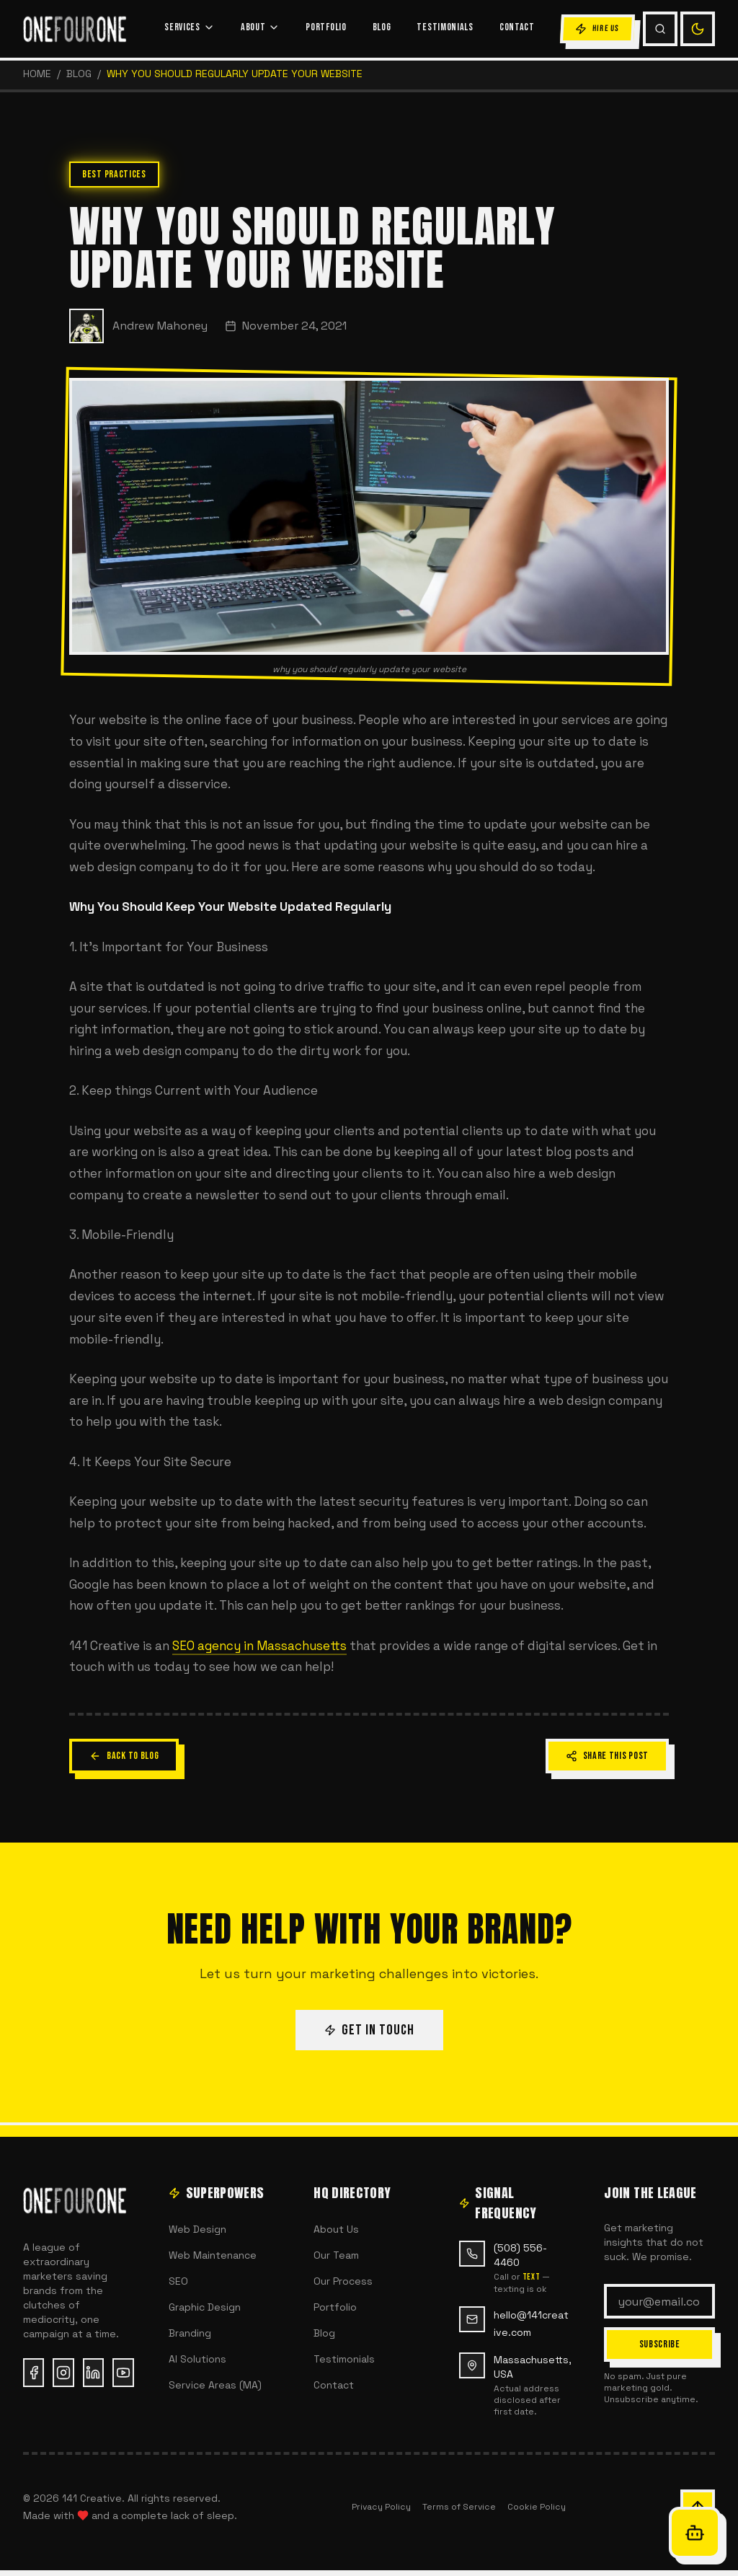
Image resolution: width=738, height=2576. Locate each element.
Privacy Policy (381, 2507)
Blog (79, 73)
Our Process (343, 2281)
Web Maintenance (213, 2255)
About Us (336, 2229)
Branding (190, 2332)
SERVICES (189, 27)
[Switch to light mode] (697, 29)
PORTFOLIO (326, 27)
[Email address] (659, 2301)
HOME (37, 73)
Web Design (197, 2229)
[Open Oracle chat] (695, 2533)
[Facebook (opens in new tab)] (33, 2372)
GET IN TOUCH (369, 2030)
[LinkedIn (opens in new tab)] (93, 2372)
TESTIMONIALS (445, 27)
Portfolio (335, 2307)
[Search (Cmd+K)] (660, 29)
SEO (178, 2281)
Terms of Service (459, 2507)
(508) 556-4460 (520, 2255)
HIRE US (597, 29)
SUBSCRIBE (659, 2344)
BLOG (382, 27)
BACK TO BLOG (124, 1756)
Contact (334, 2384)
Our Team (336, 2255)
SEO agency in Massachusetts (259, 1646)
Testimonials (344, 2358)
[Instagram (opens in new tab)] (63, 2372)
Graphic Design (205, 2307)
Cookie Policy (536, 2507)
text (531, 2277)
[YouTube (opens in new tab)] (122, 2372)
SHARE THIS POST (607, 1756)
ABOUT (260, 27)
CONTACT (517, 27)
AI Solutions (197, 2358)
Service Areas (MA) (215, 2384)
